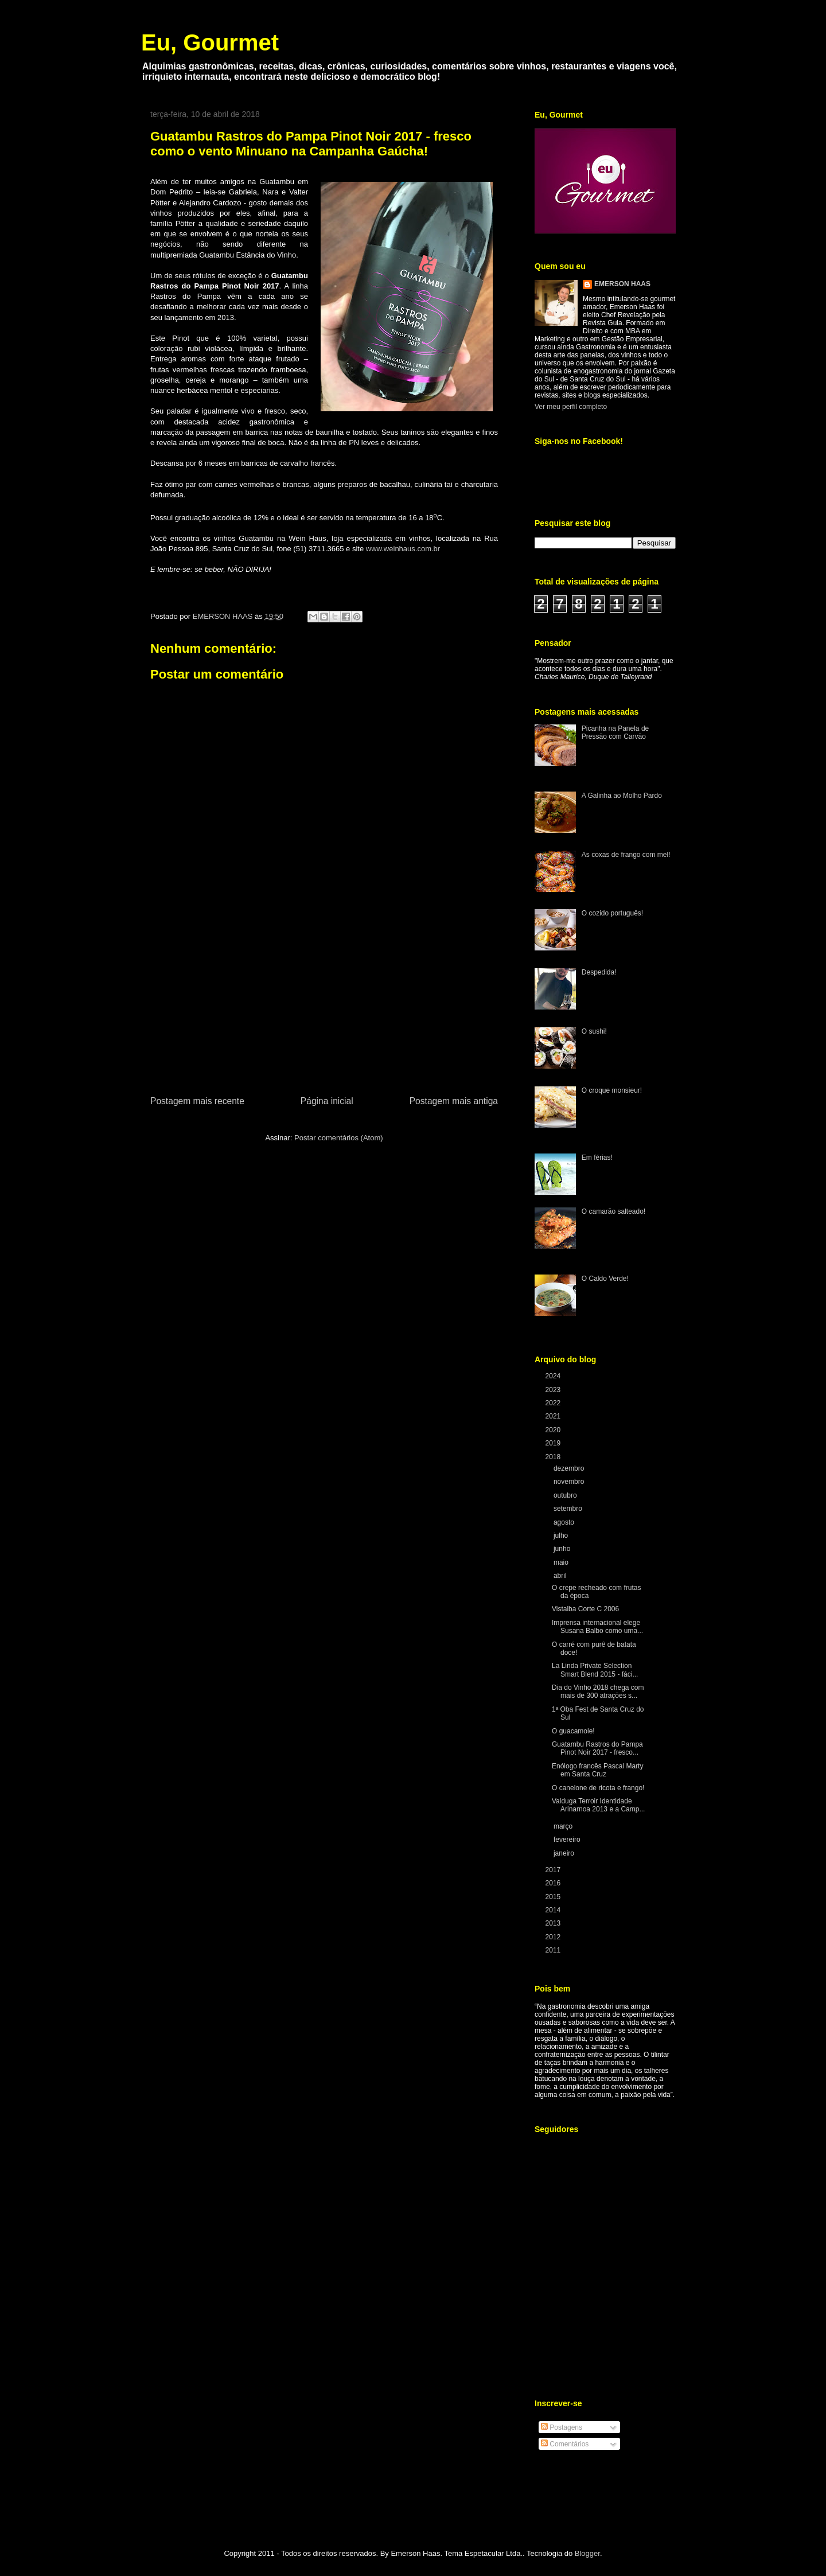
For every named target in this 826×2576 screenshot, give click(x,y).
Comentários (565, 2444)
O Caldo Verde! (605, 1279)
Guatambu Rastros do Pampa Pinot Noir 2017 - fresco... (597, 1748)
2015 (554, 1897)
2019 (554, 1443)
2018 (554, 1457)
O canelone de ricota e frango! (598, 1788)
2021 (554, 1416)
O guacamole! (573, 1731)
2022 (554, 1403)
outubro (566, 1495)
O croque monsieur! (612, 1090)
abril (561, 1576)
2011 (554, 1950)
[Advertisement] (324, 1007)
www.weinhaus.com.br (403, 548)
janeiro (565, 1853)
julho (562, 1535)
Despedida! (599, 972)
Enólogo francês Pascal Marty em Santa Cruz (597, 1770)
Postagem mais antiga (454, 1101)
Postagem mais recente (197, 1101)
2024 (554, 1376)
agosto (565, 1522)
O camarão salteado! (613, 1211)
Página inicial (327, 1101)
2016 (554, 1883)
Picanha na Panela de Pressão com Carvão (615, 732)
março (564, 1826)
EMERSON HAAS (622, 284)
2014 (554, 1910)
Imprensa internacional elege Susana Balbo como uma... (597, 1627)
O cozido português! (612, 913)
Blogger (587, 2553)
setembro (569, 1509)
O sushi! (594, 1031)
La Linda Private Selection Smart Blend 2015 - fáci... (595, 1670)
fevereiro (568, 1839)
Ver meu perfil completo (571, 407)
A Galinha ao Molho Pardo (622, 796)
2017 (554, 1870)
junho (563, 1549)
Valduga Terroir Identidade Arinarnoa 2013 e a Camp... (598, 1805)
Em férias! (597, 1157)
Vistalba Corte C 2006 (585, 1609)
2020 (554, 1430)
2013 (554, 1923)
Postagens (561, 2427)
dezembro (570, 1468)
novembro (570, 1482)
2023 (554, 1390)
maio (562, 1562)
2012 (554, 1937)
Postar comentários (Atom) (338, 1137)
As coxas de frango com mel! (626, 855)
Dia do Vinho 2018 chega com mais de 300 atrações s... (598, 1691)
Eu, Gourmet (210, 42)
